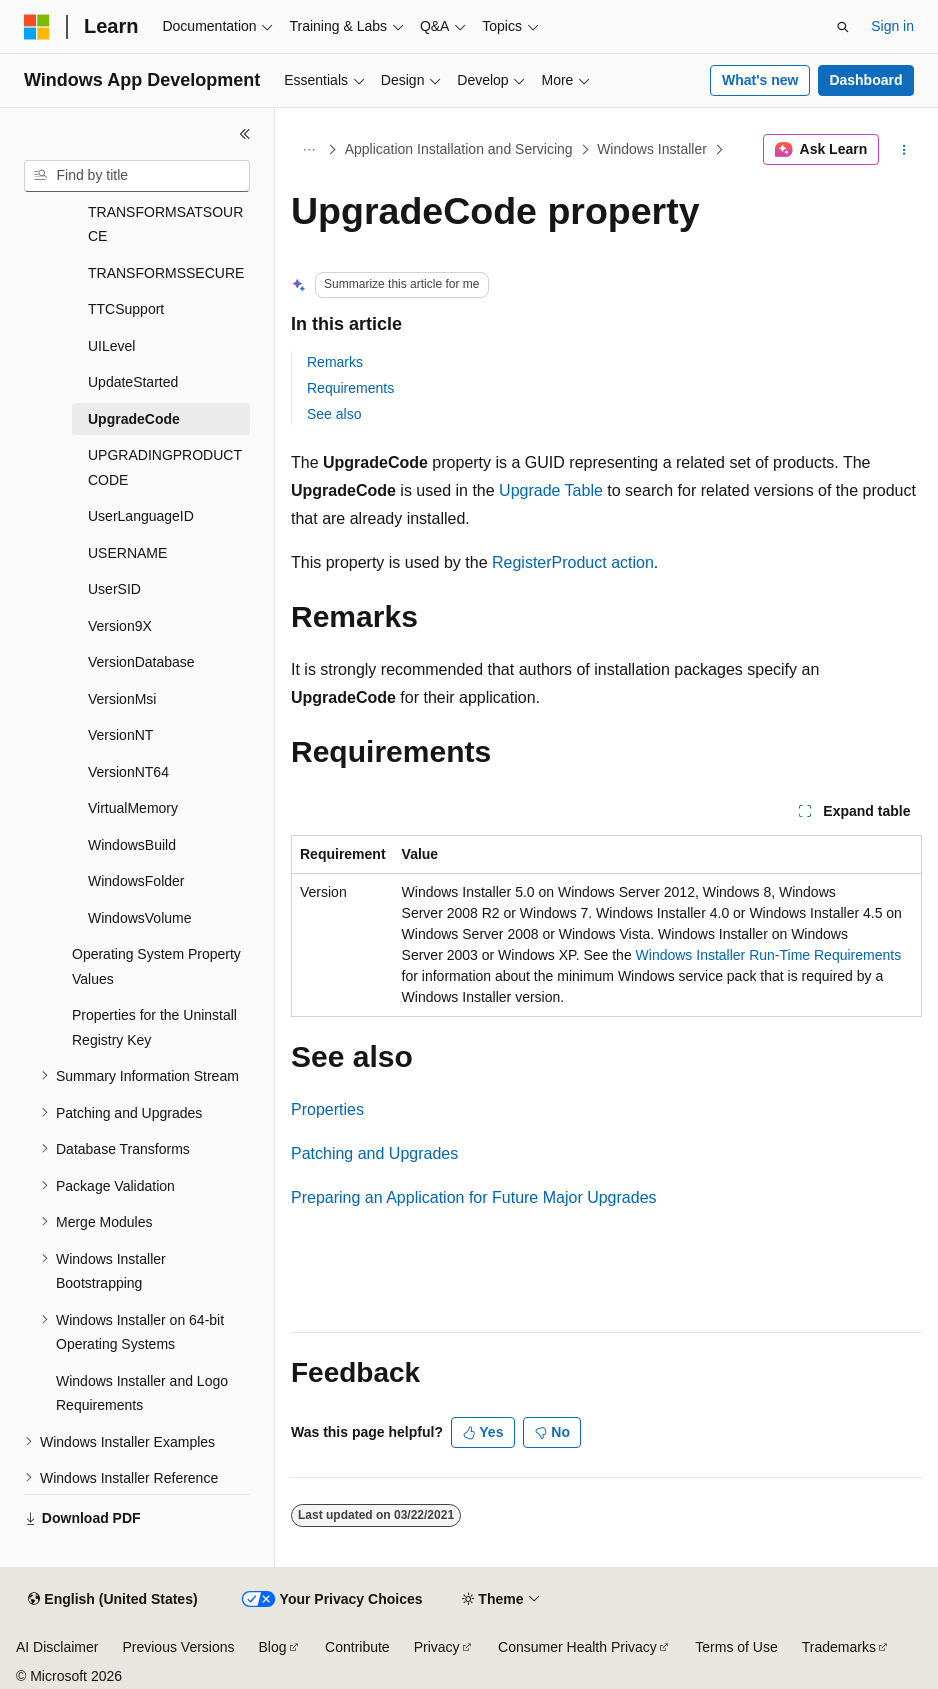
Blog (273, 1647)
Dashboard (865, 80)
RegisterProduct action (573, 562)
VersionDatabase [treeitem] (141, 662)
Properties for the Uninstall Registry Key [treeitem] (154, 1027)
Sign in (892, 26)
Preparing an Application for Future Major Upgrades (474, 1197)
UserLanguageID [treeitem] (141, 516)
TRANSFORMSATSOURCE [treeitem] (165, 224)
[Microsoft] (37, 27)
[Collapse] (245, 134)
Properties (327, 1109)
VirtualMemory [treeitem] (133, 808)
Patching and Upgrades (374, 1153)
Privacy (437, 1647)
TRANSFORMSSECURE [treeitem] (166, 273)
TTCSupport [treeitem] (126, 309)
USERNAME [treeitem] (127, 553)
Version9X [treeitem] (120, 626)
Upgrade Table (551, 490)
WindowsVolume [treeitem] (140, 918)
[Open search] (843, 27)
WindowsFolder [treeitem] (136, 881)
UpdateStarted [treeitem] (133, 382)
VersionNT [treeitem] (120, 735)
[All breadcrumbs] (308, 150)
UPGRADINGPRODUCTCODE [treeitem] (165, 467)
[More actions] (904, 150)
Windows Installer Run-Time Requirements (769, 955)
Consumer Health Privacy (577, 1647)
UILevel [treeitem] (111, 346)
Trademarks (839, 1647)
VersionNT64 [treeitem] (128, 772)
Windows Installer (652, 149)
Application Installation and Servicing (459, 149)
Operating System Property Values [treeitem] (156, 966)
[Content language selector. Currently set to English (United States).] (112, 1600)
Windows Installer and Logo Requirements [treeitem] (142, 1393)
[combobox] (137, 176)
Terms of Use (736, 1647)
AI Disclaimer (57, 1647)
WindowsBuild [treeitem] (132, 845)
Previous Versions (178, 1647)
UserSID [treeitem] (114, 589)
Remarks (335, 362)
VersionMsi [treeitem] (122, 699)
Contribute (357, 1647)
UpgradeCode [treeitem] (134, 419)
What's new (760, 80)
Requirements (350, 388)
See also (334, 414)
